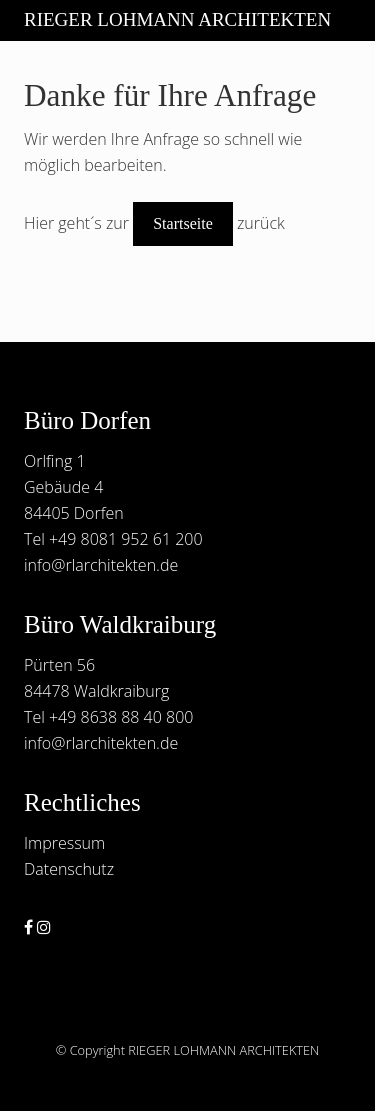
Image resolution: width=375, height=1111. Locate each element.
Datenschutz (69, 869)
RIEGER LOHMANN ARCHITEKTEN (177, 19)
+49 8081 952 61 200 (126, 539)
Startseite (183, 223)
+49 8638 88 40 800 (121, 717)
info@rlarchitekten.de (101, 565)
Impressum (64, 843)
